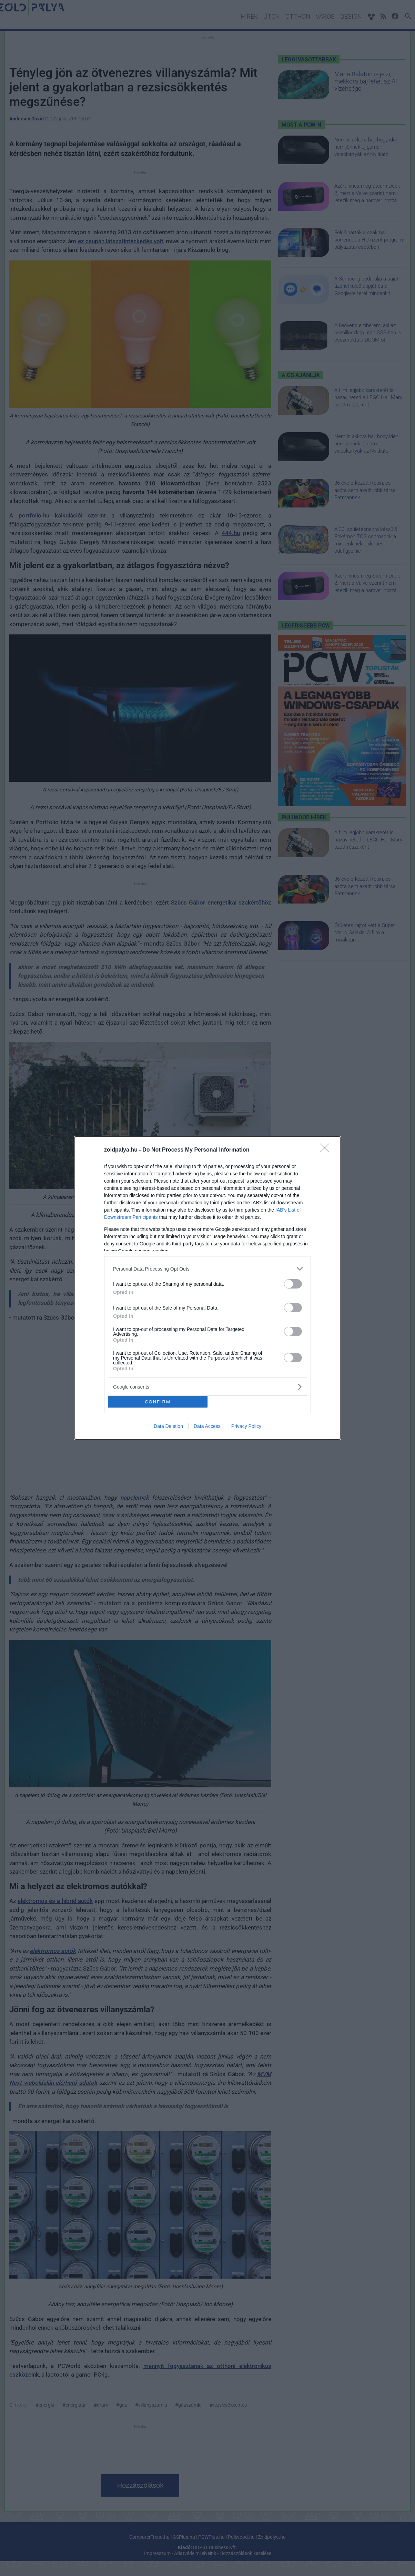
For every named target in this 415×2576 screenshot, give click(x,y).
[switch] (293, 1284)
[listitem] (207, 1268)
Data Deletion (168, 1426)
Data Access (207, 1426)
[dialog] (207, 1288)
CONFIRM (158, 1401)
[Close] (326, 1150)
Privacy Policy (246, 1426)
